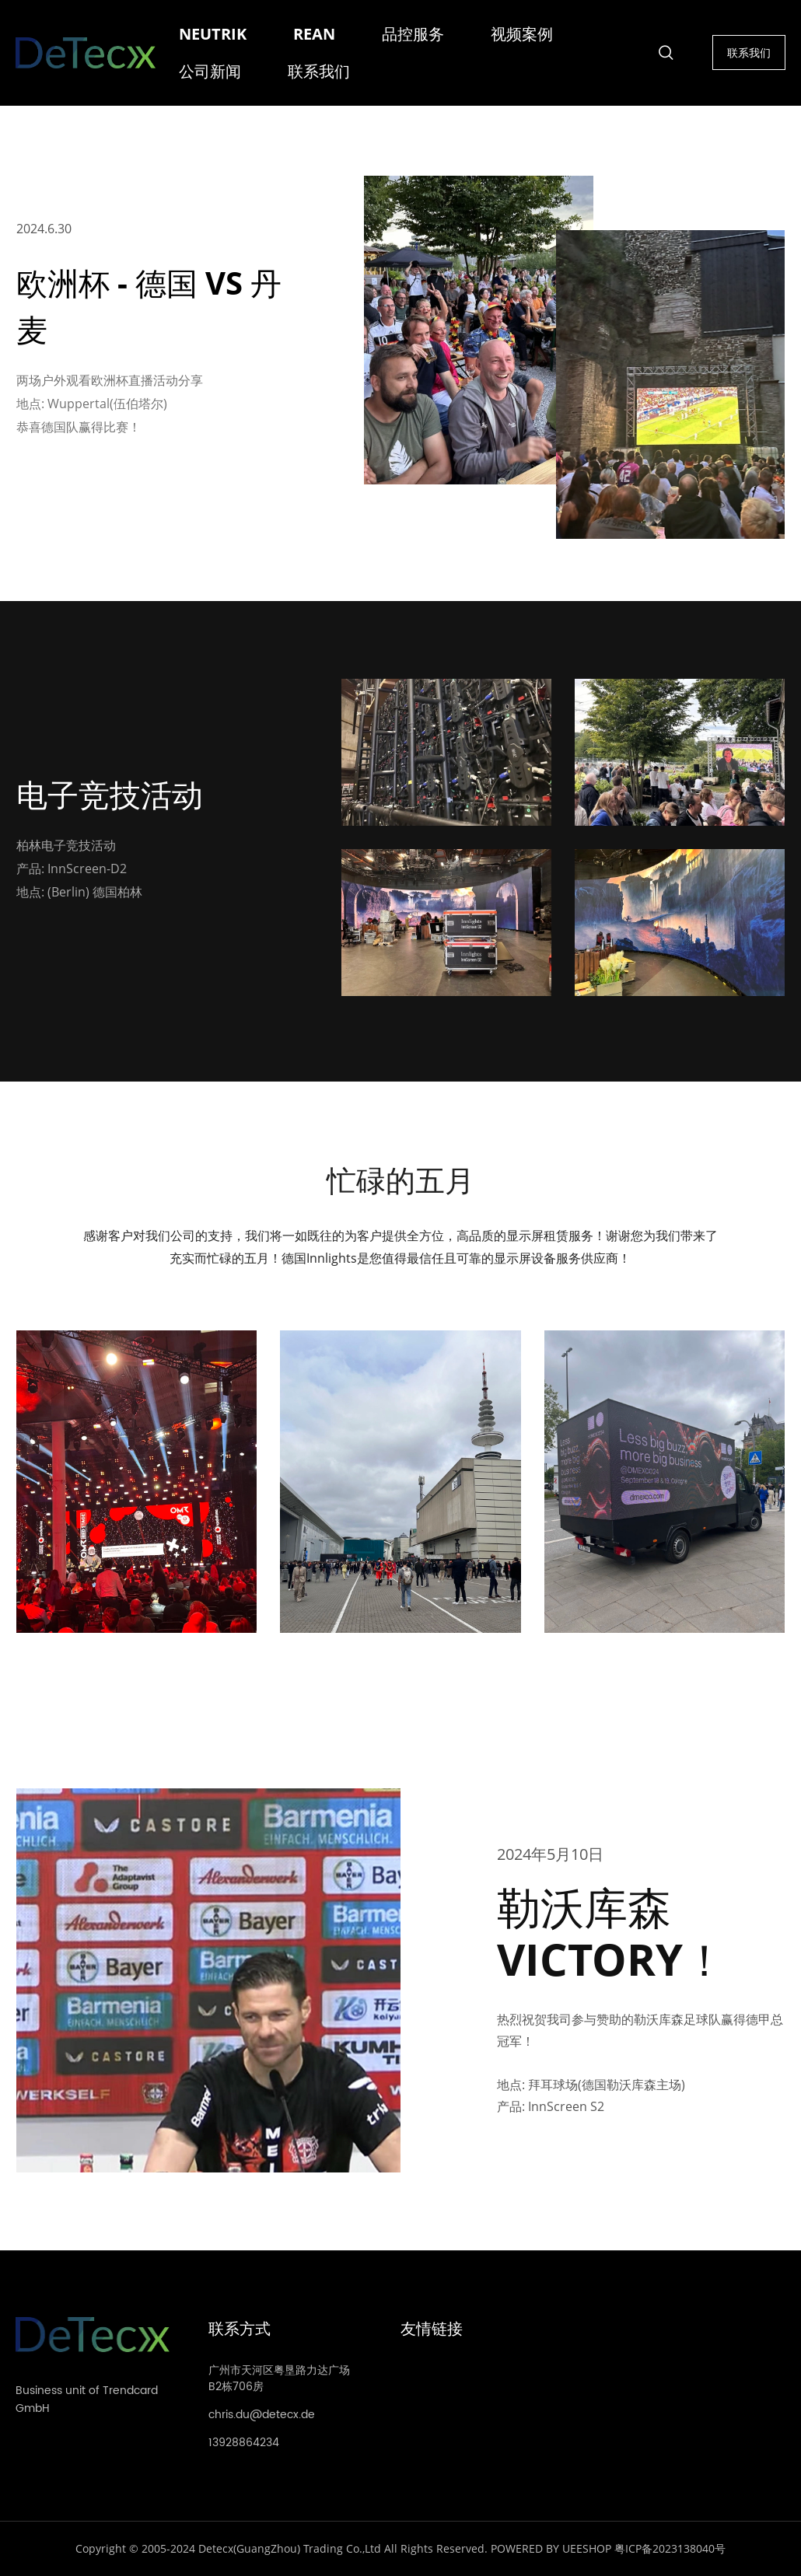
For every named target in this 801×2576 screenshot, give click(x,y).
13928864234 (243, 2443)
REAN (314, 33)
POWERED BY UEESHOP (551, 2548)
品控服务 (413, 33)
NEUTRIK (213, 33)
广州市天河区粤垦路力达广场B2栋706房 (279, 2378)
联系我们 (319, 71)
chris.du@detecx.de (261, 2415)
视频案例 (522, 33)
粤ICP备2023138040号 (670, 2548)
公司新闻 (210, 71)
